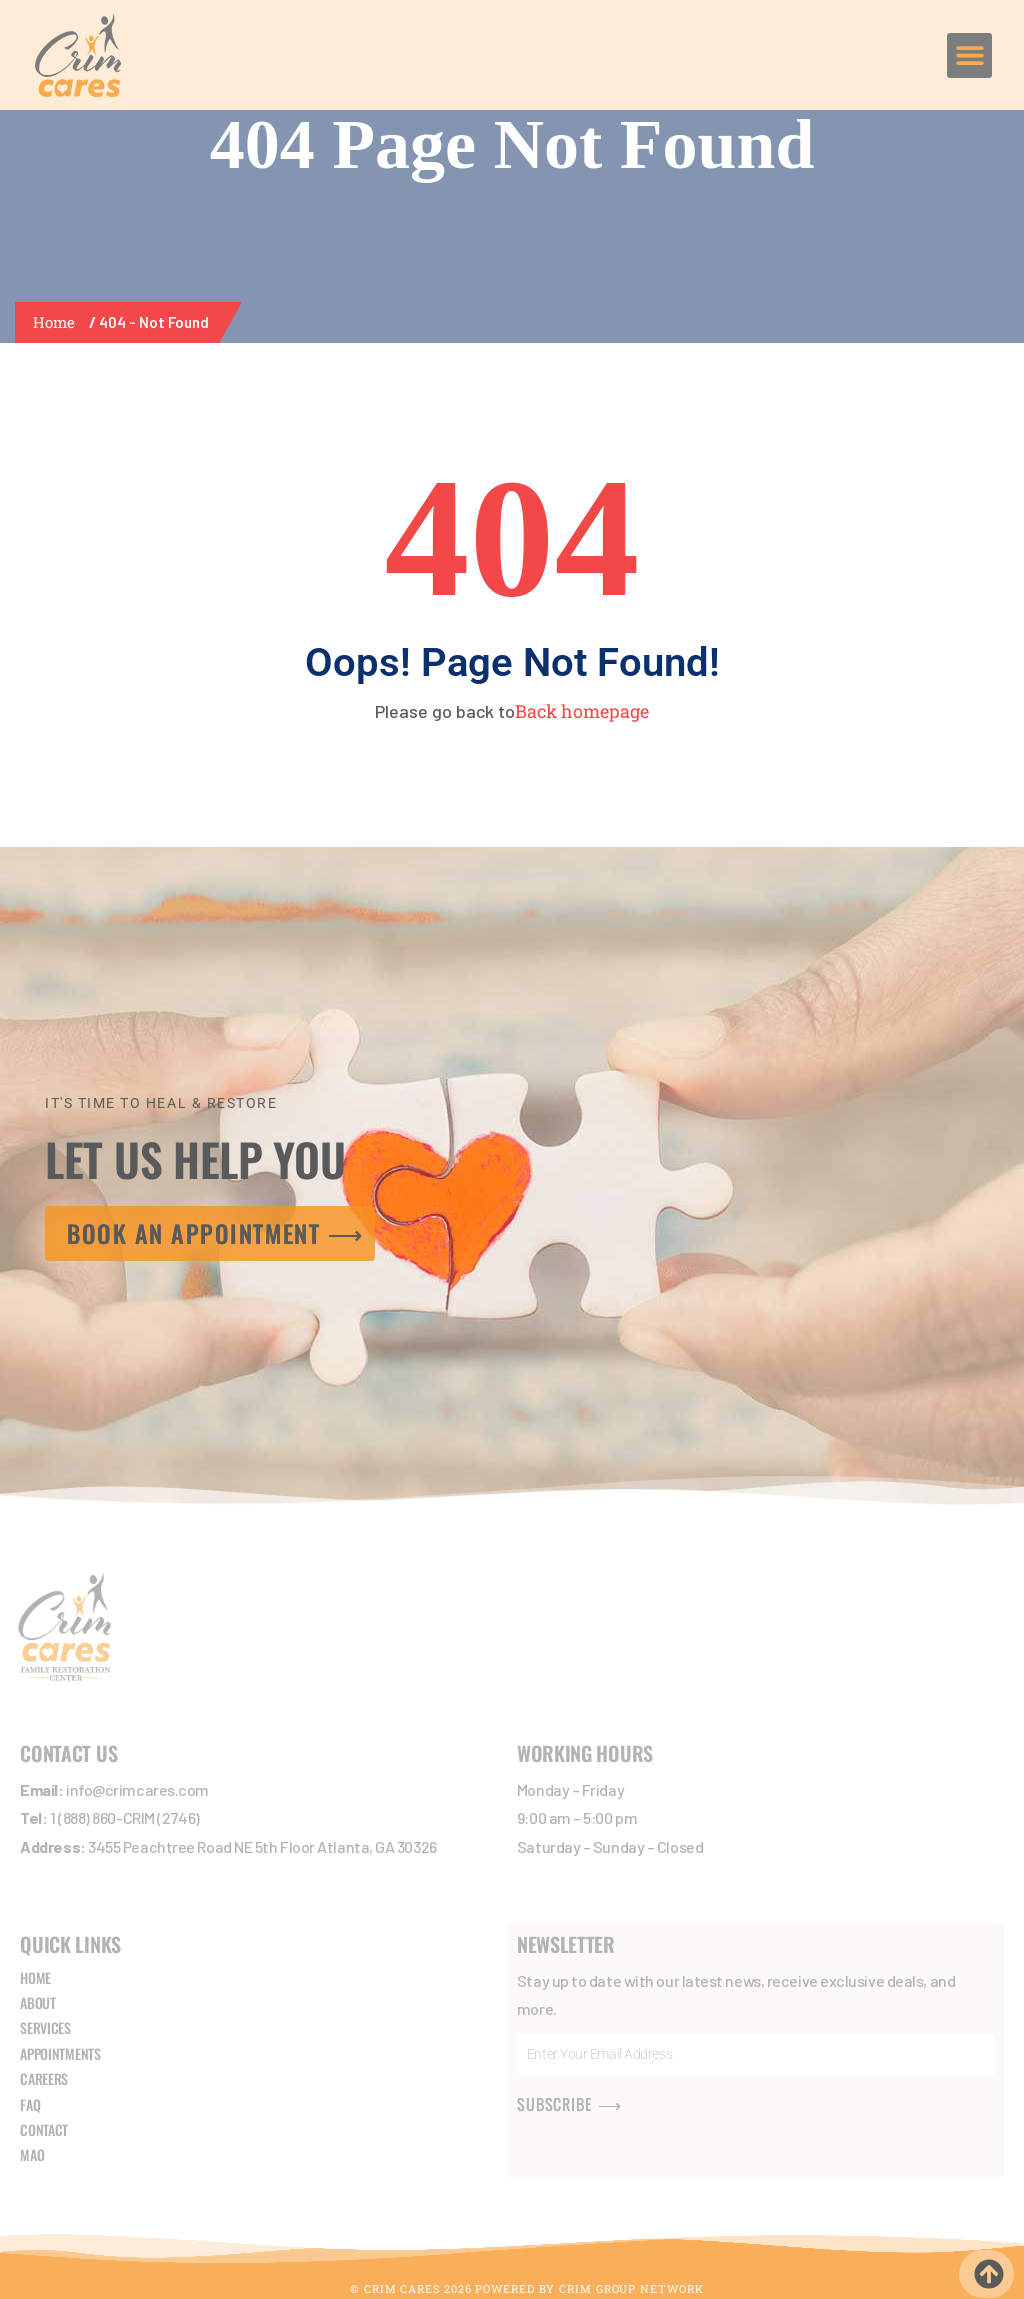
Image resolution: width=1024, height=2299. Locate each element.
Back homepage (582, 711)
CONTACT (44, 2129)
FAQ (30, 2104)
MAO (32, 2155)
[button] (969, 55)
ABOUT (38, 2002)
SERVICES (45, 2028)
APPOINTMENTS (60, 2053)
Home (58, 322)
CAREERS (44, 2079)
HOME (35, 1977)
